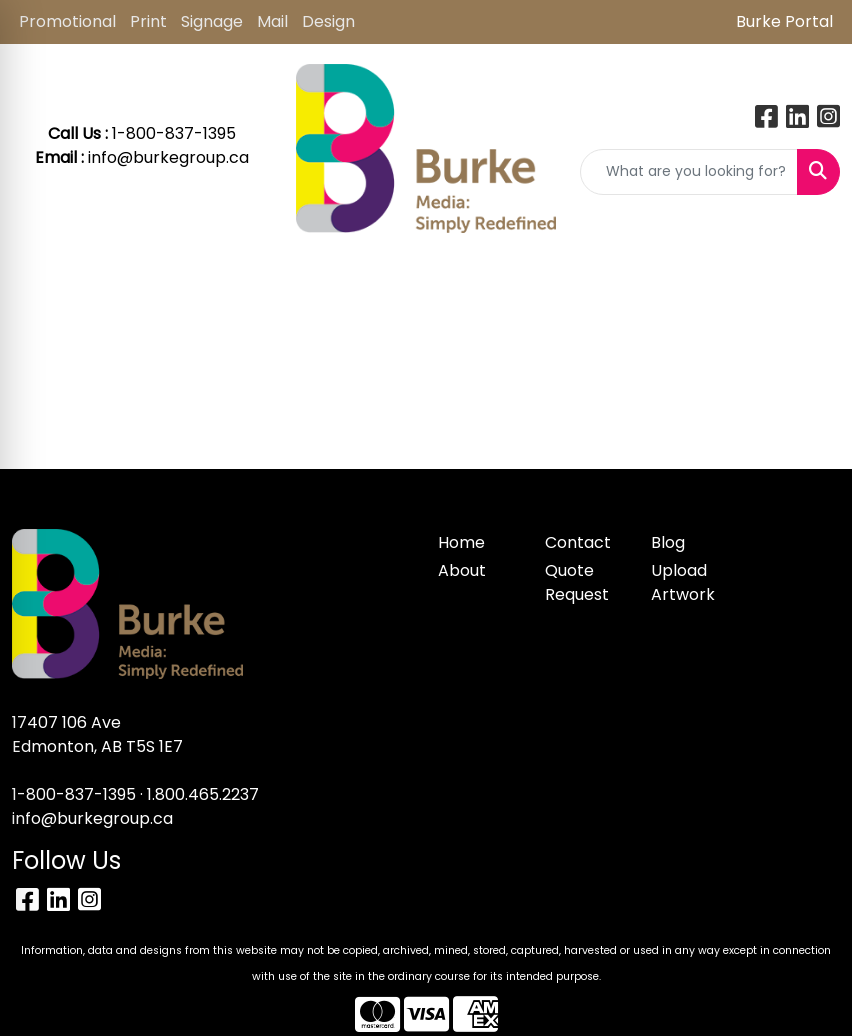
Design (328, 21)
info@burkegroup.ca (168, 157)
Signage (212, 21)
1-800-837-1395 (74, 794)
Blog (668, 542)
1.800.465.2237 (203, 794)
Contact (578, 542)
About (462, 570)
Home (461, 542)
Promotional (67, 21)
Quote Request (577, 582)
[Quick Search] (689, 172)
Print (148, 21)
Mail (272, 21)
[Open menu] (812, 283)
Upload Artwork (683, 582)
